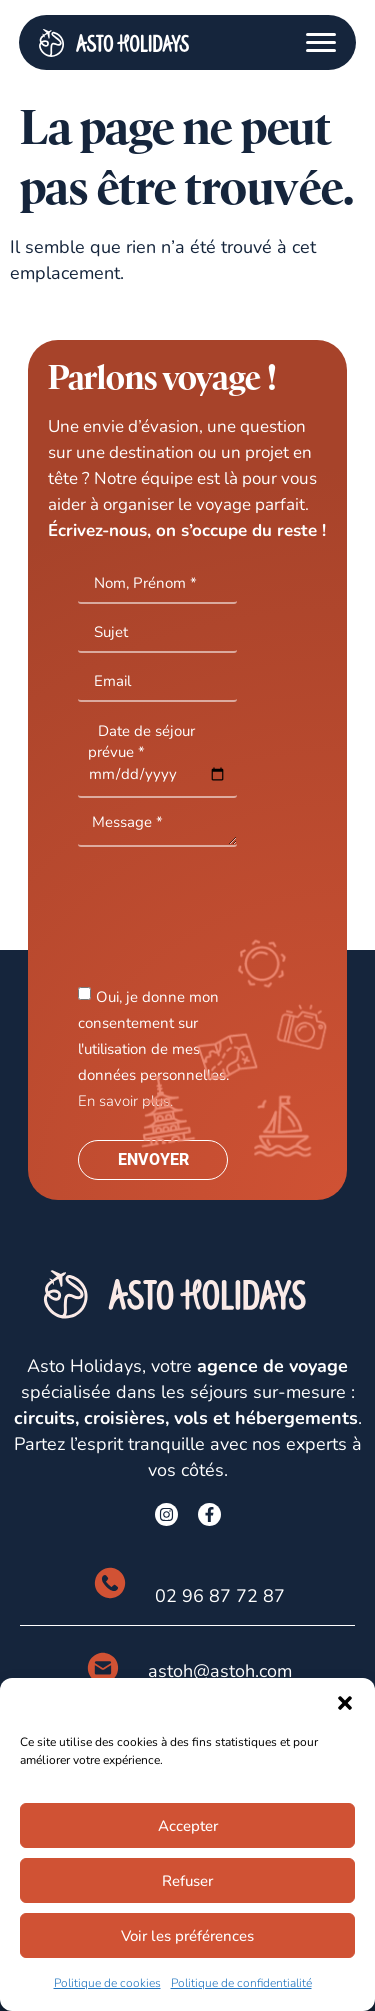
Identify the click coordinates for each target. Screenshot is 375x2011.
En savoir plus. (125, 1101)
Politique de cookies (107, 1983)
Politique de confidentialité (241, 1983)
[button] (345, 1703)
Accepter (188, 1826)
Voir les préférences (187, 1936)
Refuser (187, 1881)
